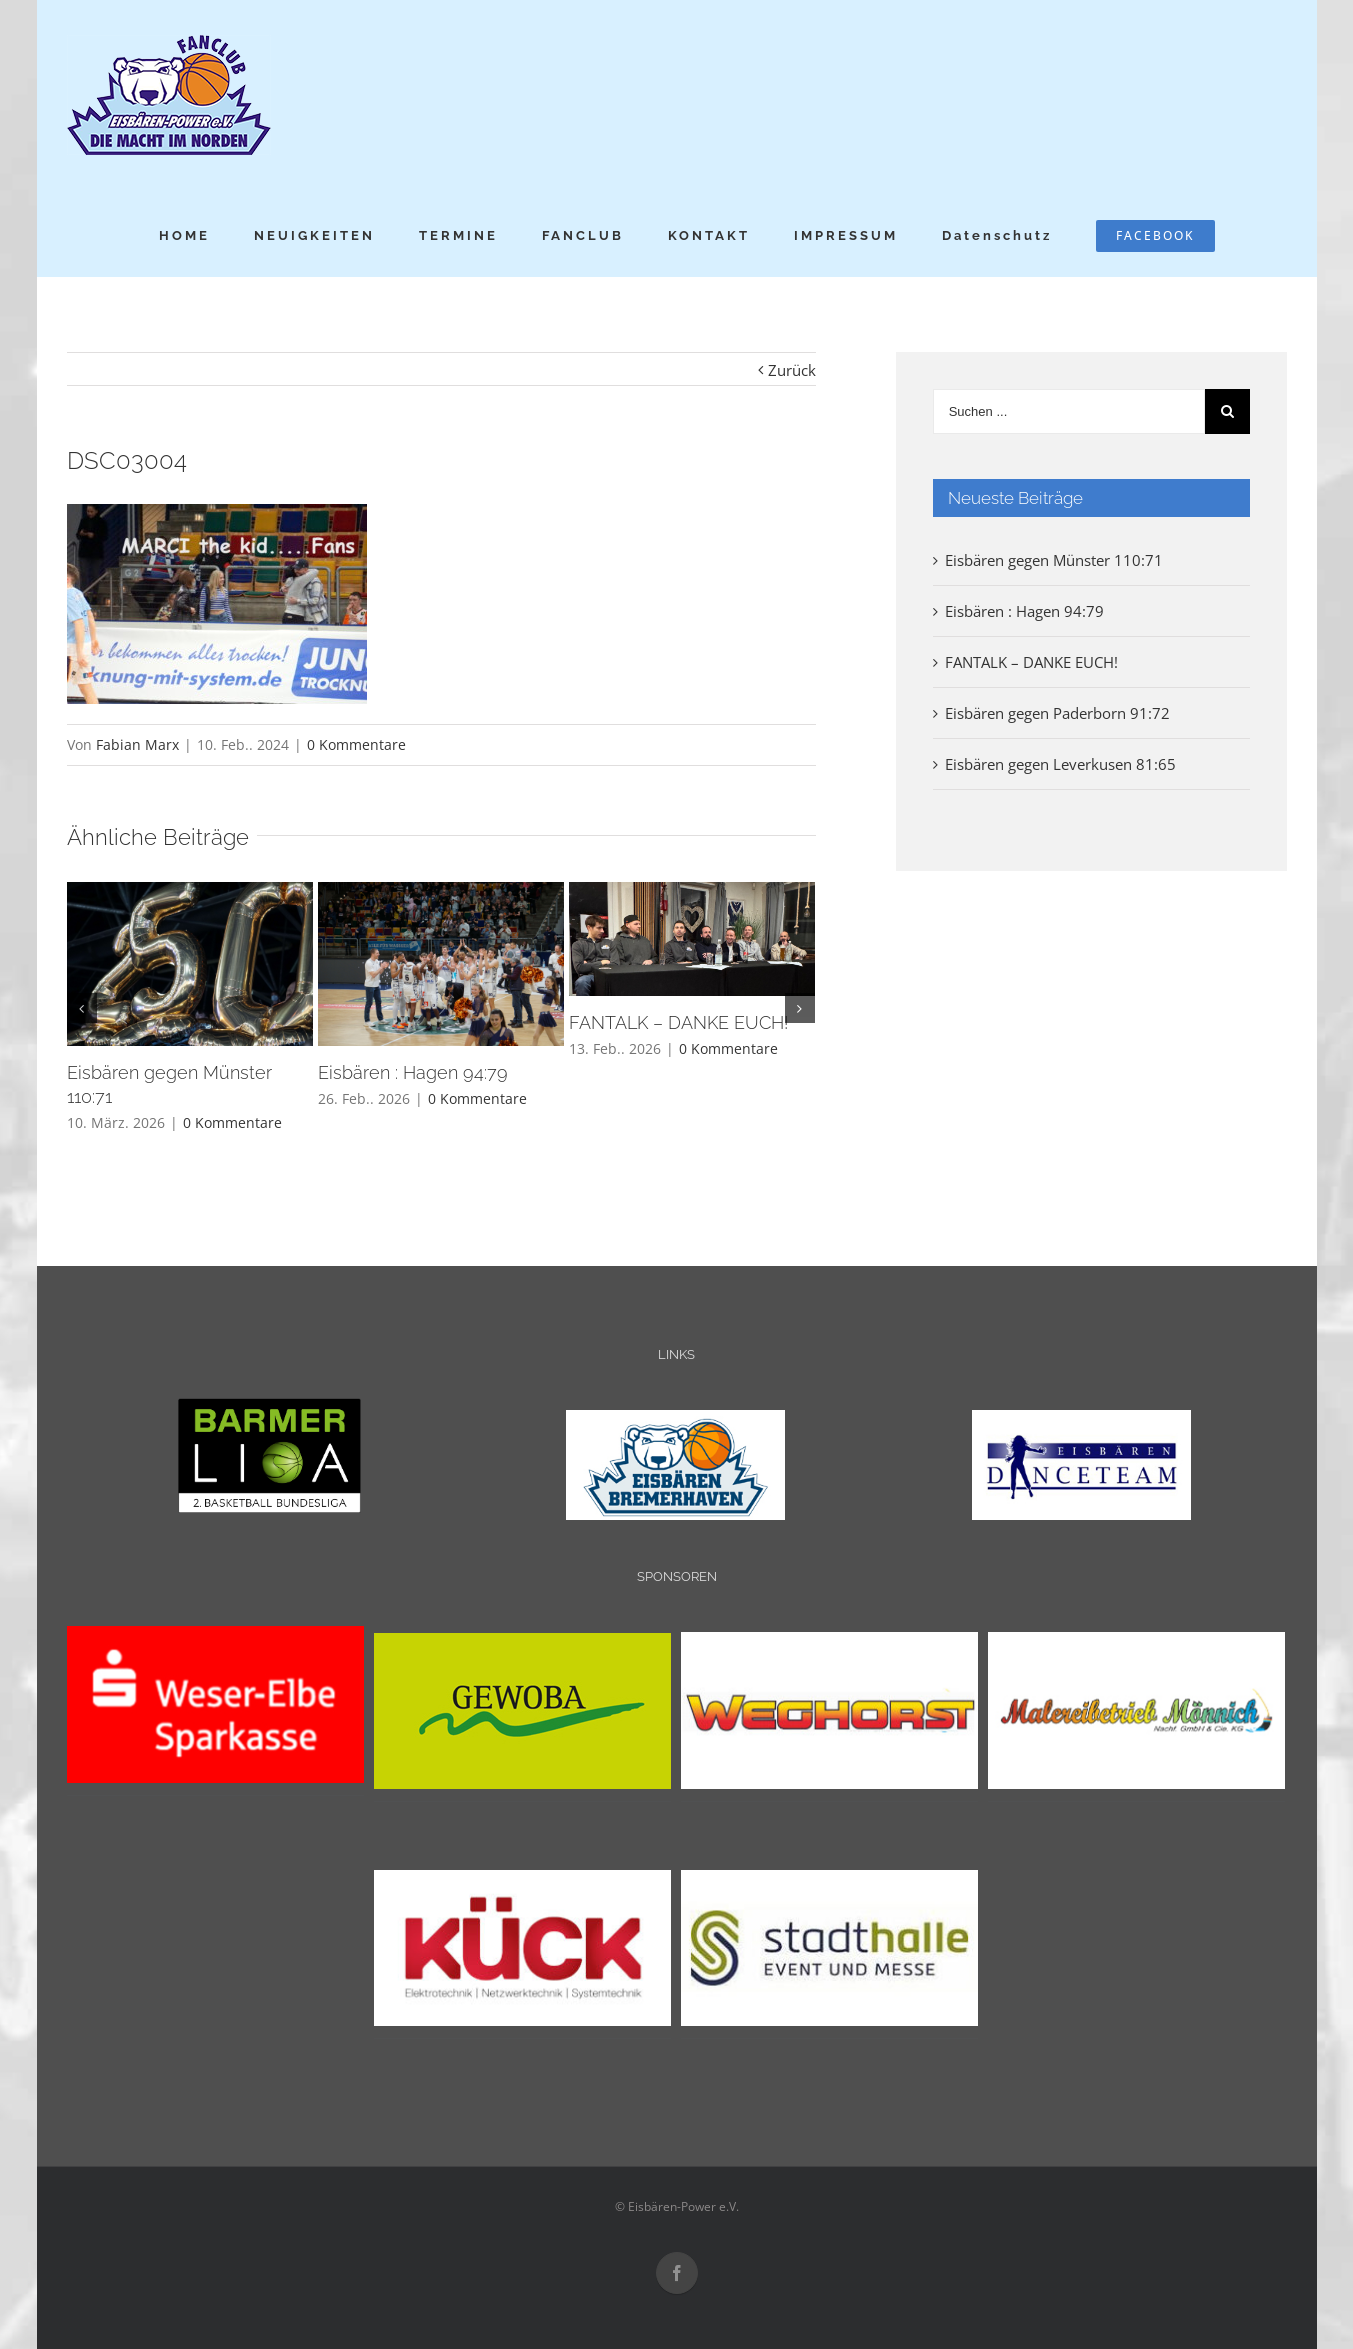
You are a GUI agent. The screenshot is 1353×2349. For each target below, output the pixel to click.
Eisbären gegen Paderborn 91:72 (1057, 713)
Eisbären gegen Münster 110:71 (1054, 560)
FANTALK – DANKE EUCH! (678, 1022)
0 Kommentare (356, 744)
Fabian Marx (137, 744)
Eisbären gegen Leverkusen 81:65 (1060, 764)
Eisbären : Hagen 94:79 (413, 1072)
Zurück (792, 370)
